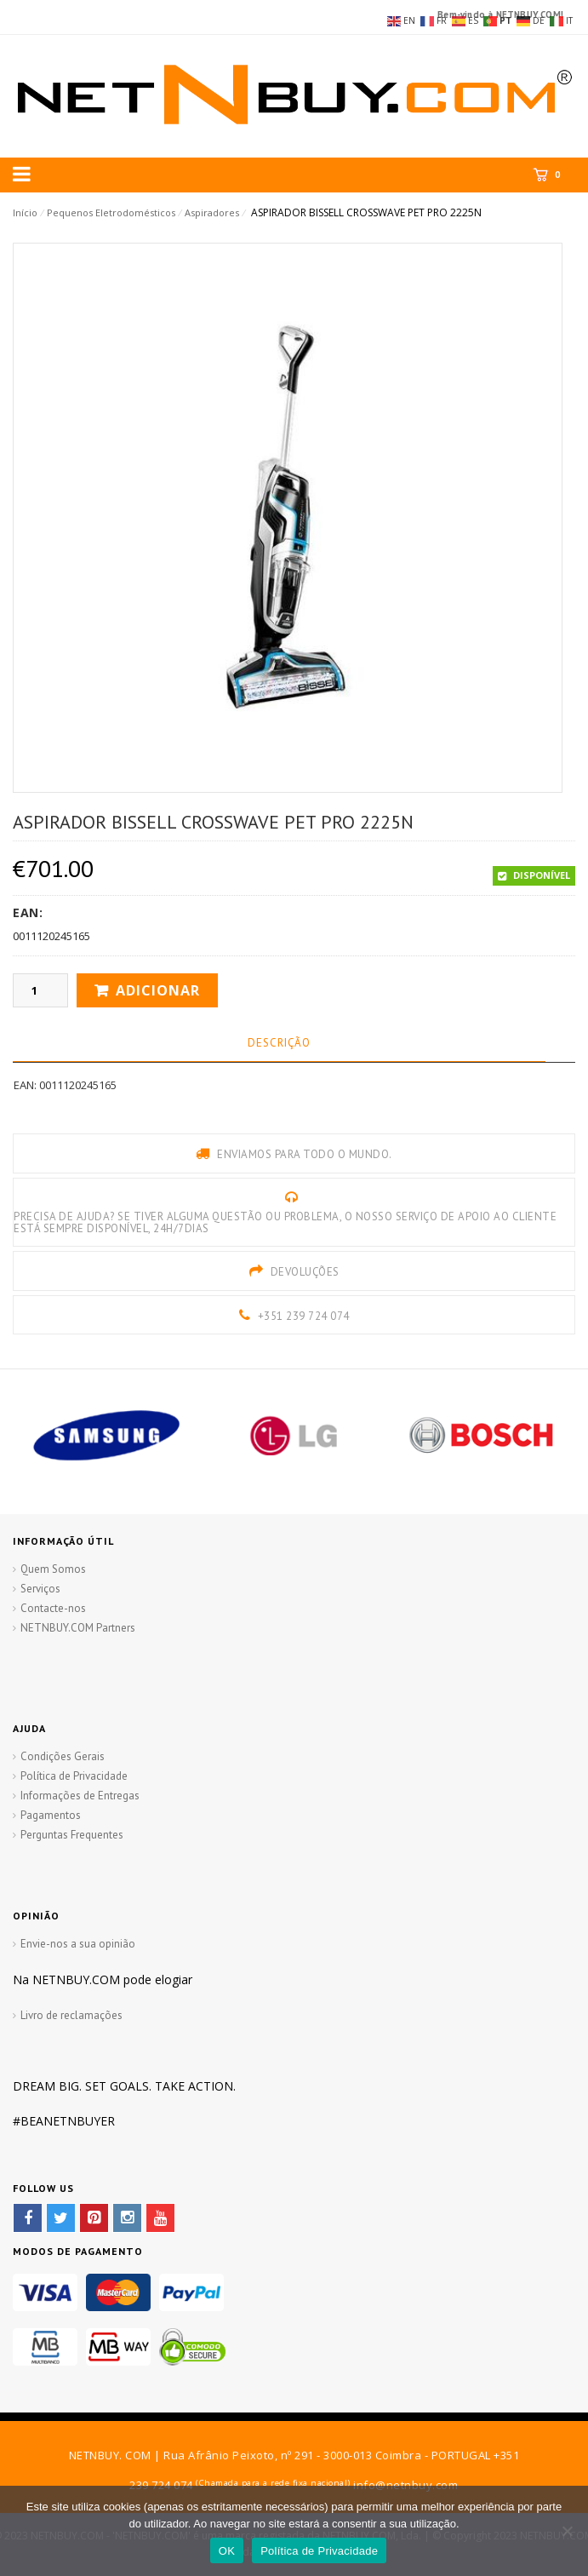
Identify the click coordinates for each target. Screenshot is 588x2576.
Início (25, 212)
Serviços (40, 1588)
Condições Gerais (62, 1756)
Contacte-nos (53, 1608)
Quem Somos (53, 1569)
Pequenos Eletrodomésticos (111, 212)
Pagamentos (50, 1815)
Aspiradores (212, 212)
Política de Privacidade (74, 1776)
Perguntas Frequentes (71, 1834)
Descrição (279, 1043)
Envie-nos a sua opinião (77, 1943)
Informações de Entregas (80, 1795)
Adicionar (158, 990)
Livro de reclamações (71, 2015)
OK (227, 2550)
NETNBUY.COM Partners (77, 1628)
